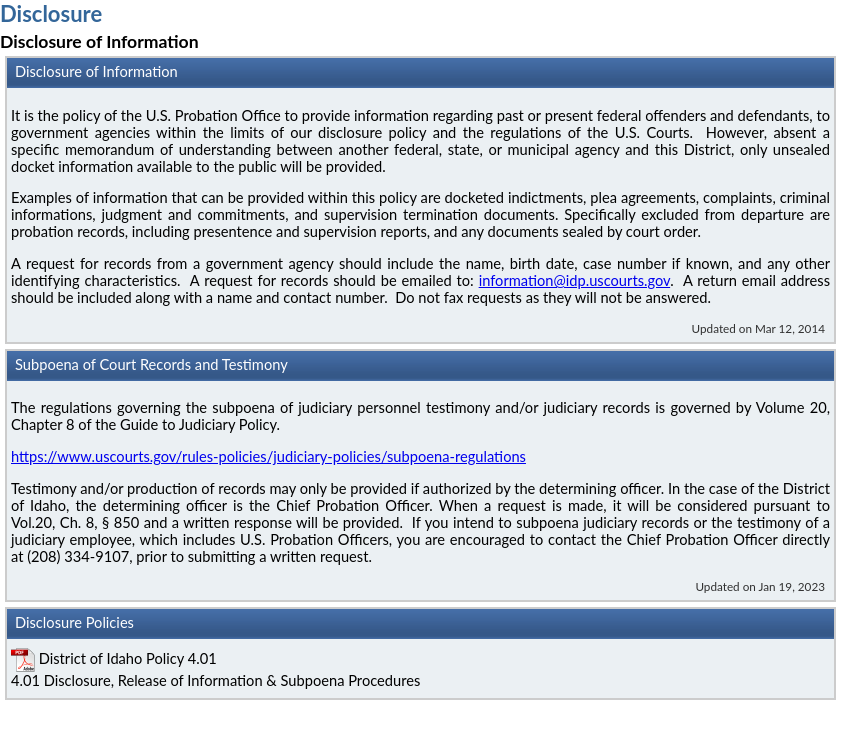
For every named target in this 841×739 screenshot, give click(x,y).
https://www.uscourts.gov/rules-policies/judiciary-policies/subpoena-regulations (268, 456)
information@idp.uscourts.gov (574, 280)
